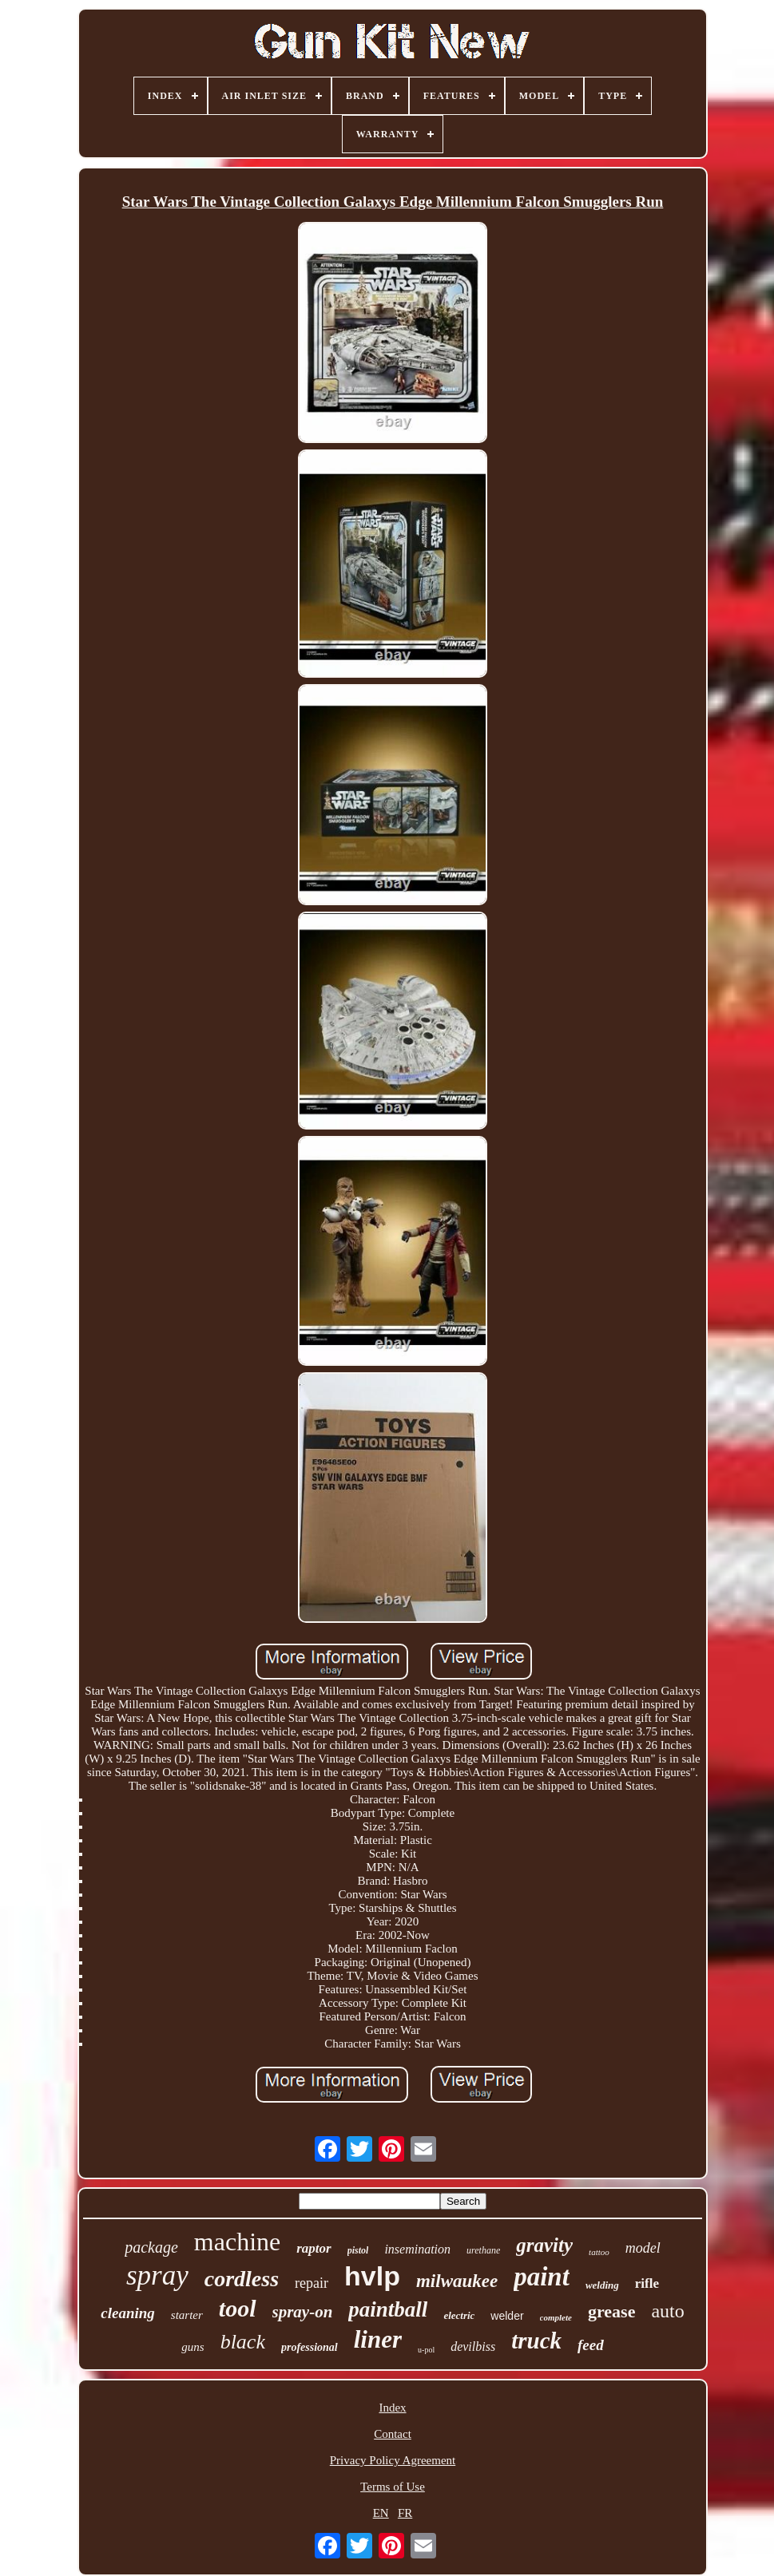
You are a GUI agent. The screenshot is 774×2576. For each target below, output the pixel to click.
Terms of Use (392, 2486)
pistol (358, 2250)
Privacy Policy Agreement (392, 2460)
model (643, 2248)
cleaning (128, 2313)
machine (237, 2241)
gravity (544, 2245)
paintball (387, 2309)
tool (237, 2308)
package (151, 2247)
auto (667, 2311)
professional (309, 2347)
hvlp (372, 2276)
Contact (392, 2434)
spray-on (302, 2311)
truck (536, 2340)
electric (458, 2315)
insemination (417, 2249)
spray (157, 2275)
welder (506, 2315)
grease (611, 2311)
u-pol (426, 2349)
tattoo (599, 2252)
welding (602, 2285)
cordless (241, 2278)
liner (378, 2339)
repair (311, 2283)
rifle (647, 2283)
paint (542, 2276)
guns (192, 2347)
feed (591, 2345)
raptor (313, 2248)
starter (187, 2315)
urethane (483, 2250)
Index (392, 2407)
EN (381, 2513)
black (242, 2341)
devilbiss (473, 2346)
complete (556, 2317)
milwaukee (457, 2281)
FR (405, 2513)
